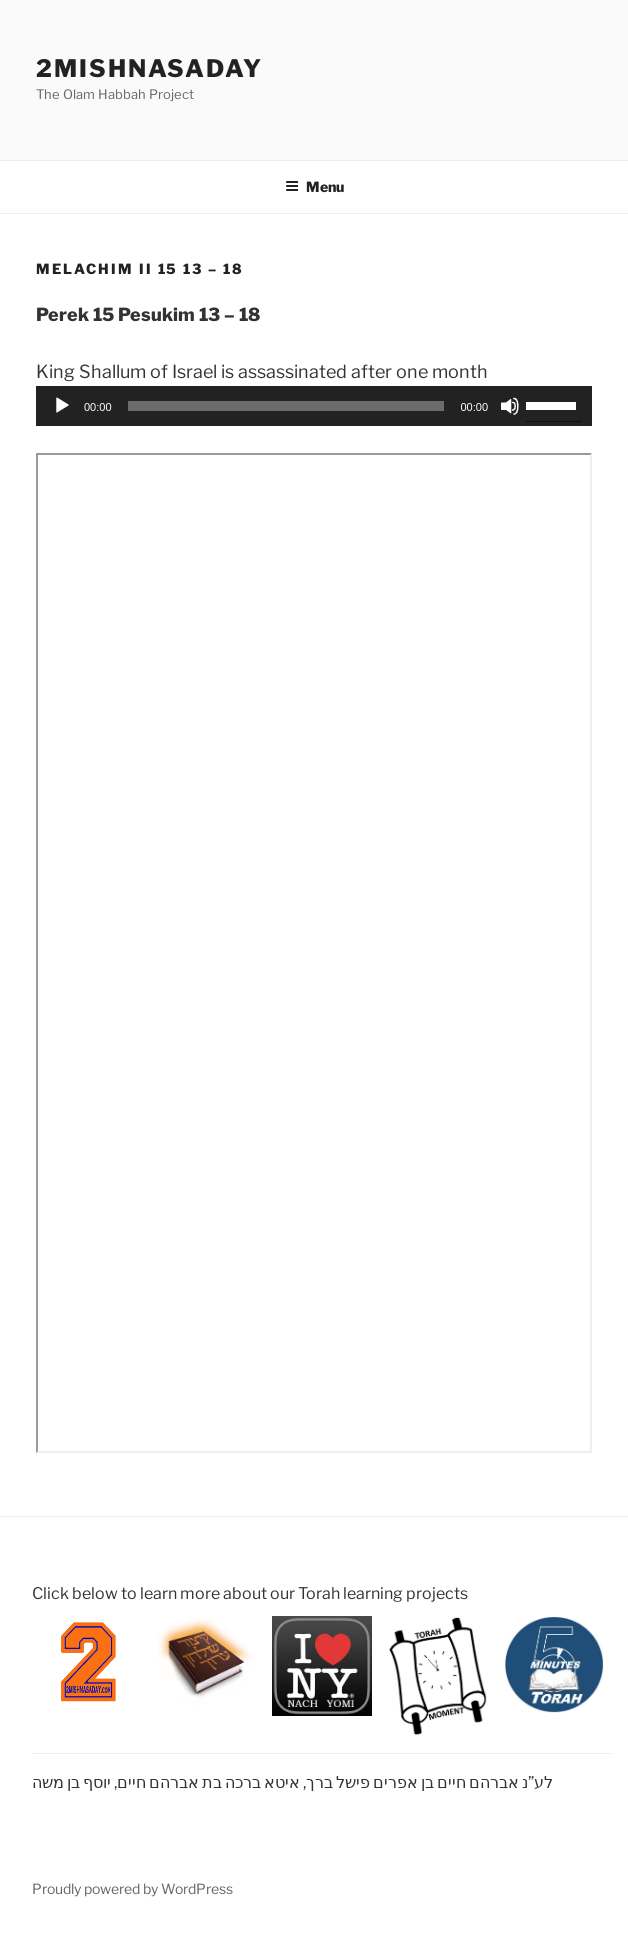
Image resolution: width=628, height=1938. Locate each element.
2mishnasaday (149, 68)
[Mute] (510, 406)
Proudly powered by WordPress (132, 1888)
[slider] (286, 406)
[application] (314, 406)
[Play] (62, 406)
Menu (314, 186)
